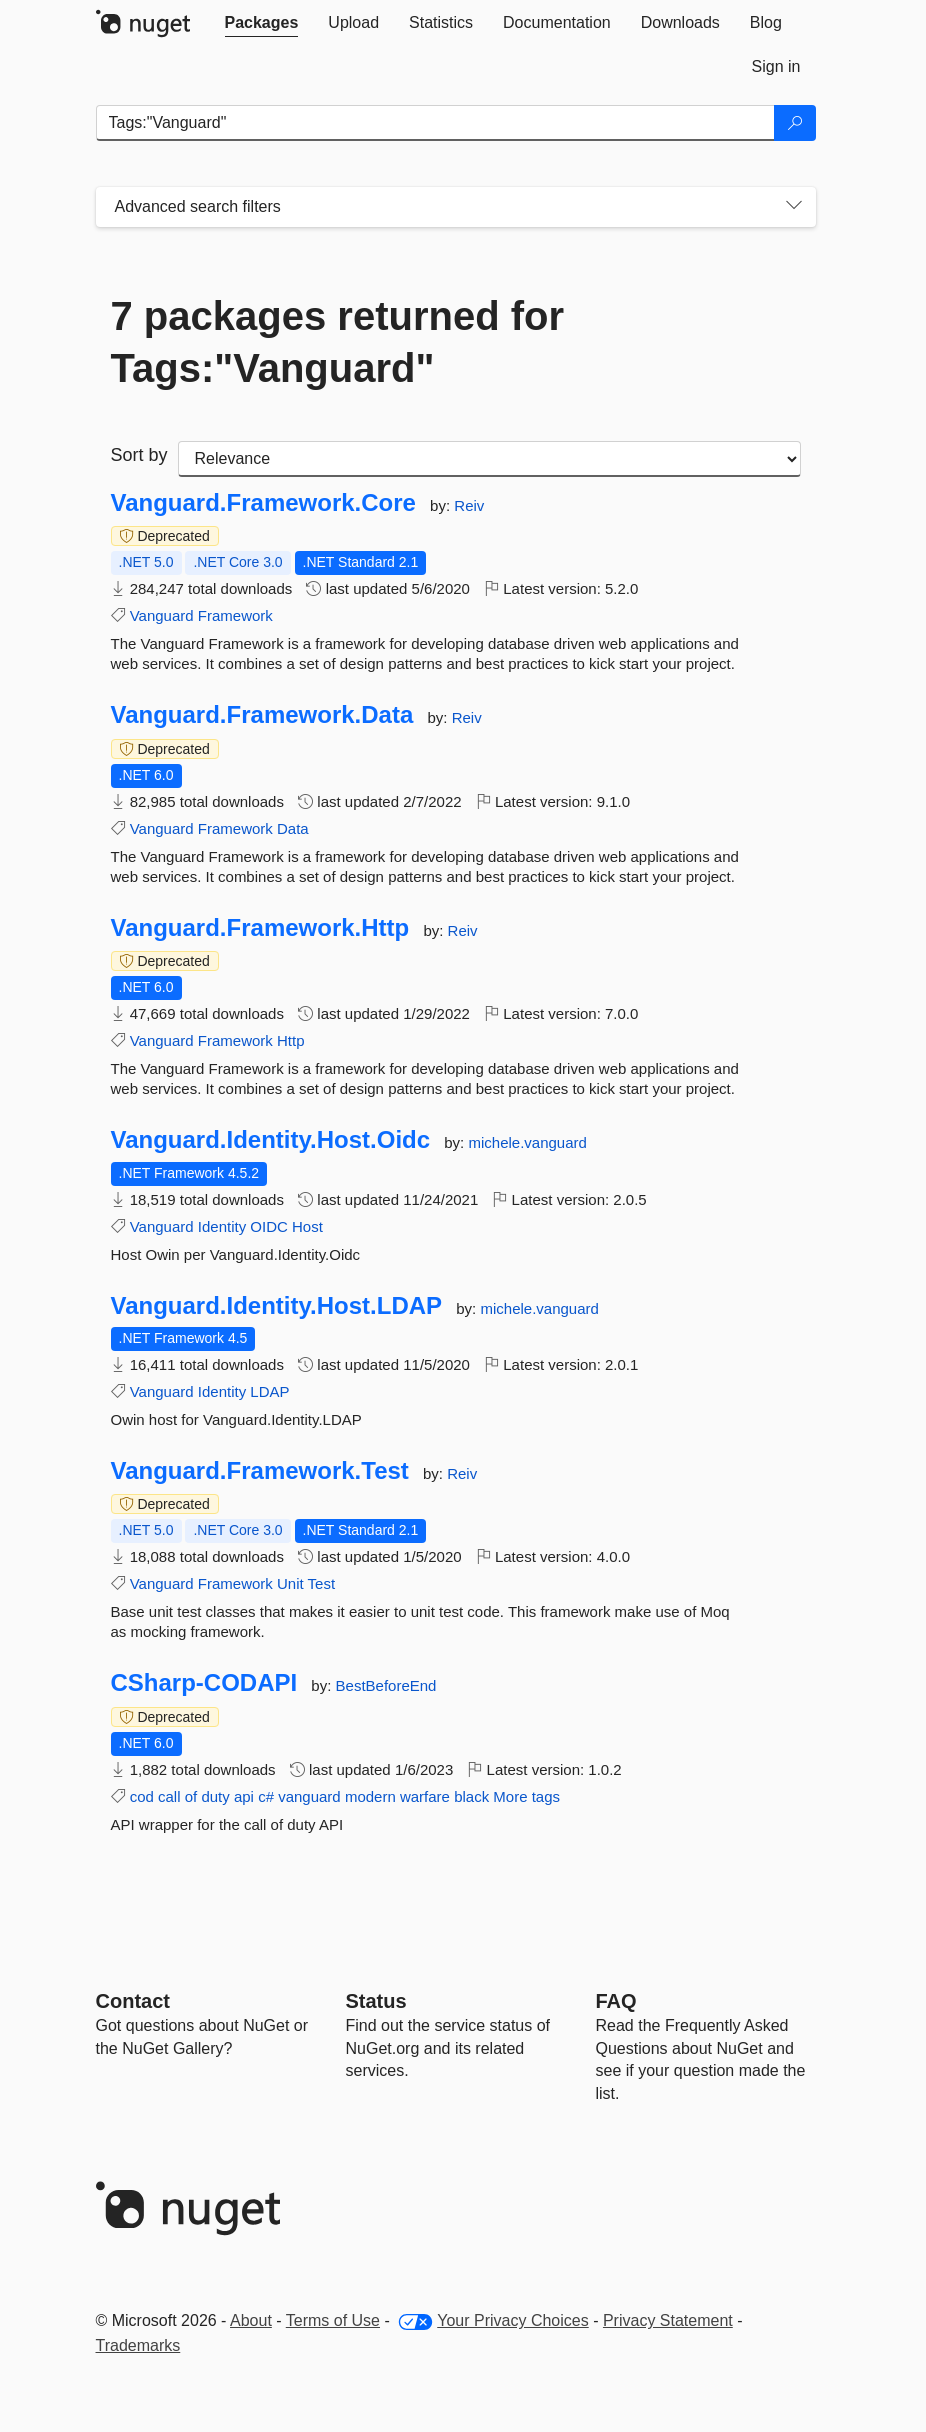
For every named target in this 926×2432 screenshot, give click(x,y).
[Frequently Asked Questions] (616, 2001)
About (251, 2320)
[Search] (795, 123)
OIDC (269, 1226)
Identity (222, 1226)
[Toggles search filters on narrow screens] (794, 207)
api (244, 1796)
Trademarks (138, 2345)
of (191, 1796)
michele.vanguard (527, 1142)
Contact (133, 2001)
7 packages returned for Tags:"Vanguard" (338, 342)
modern (370, 1796)
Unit (290, 1583)
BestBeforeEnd (386, 1685)
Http (291, 1040)
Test (322, 1583)
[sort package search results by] (489, 459)
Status (376, 2001)
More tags (526, 1796)
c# (266, 1796)
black (471, 1796)
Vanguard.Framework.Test (260, 1471)
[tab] (262, 23)
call (169, 1796)
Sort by (139, 455)
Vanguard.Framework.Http (260, 928)
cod (142, 1796)
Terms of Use (333, 2320)
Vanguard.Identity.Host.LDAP (277, 1306)
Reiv (469, 505)
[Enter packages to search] (435, 123)
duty (215, 1796)
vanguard (309, 1796)
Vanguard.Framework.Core (263, 503)
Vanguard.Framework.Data (262, 715)
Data (293, 828)
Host (307, 1226)
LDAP (269, 1391)
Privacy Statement (668, 2320)
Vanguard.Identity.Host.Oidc (271, 1140)
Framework (235, 615)
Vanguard (162, 615)
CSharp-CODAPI (204, 1683)
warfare (425, 1796)
